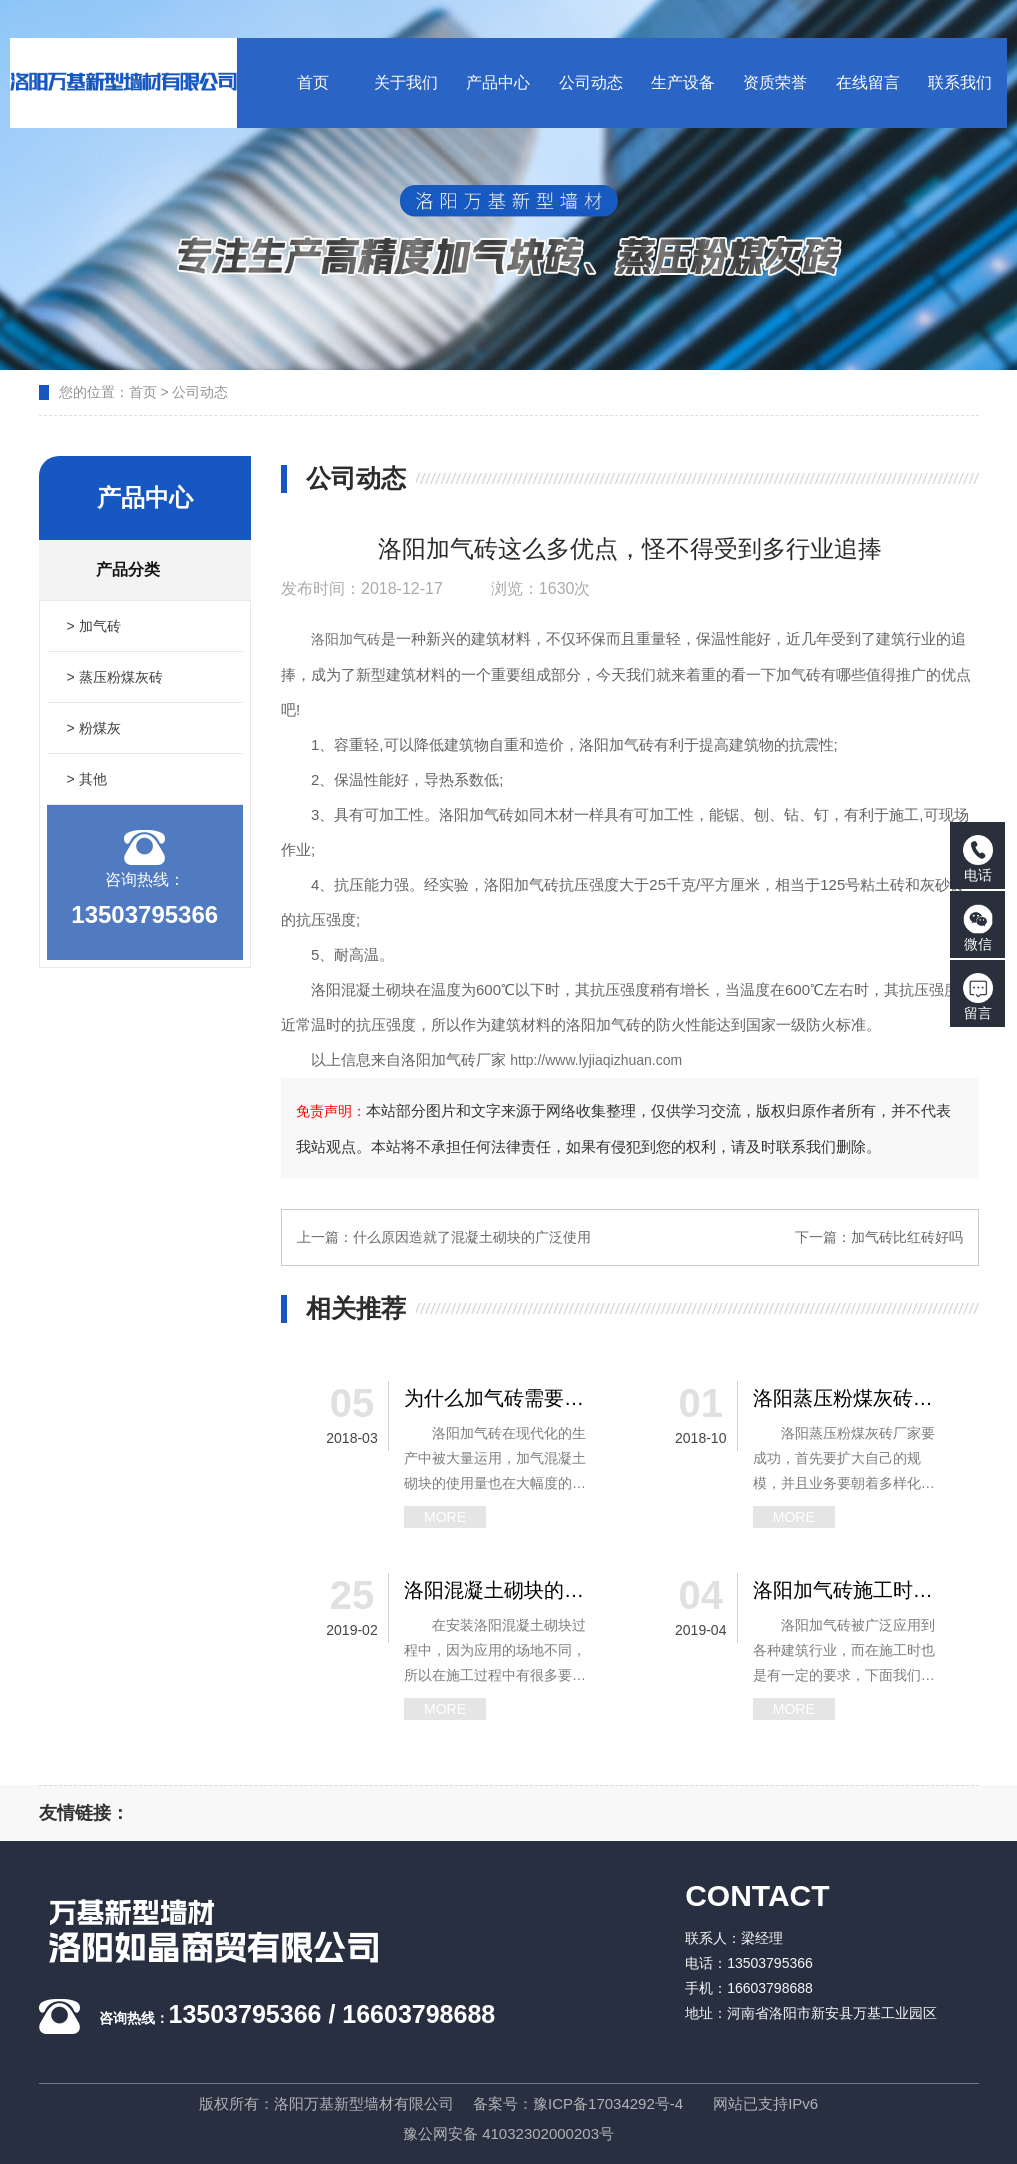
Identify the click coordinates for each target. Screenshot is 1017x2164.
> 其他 (87, 779)
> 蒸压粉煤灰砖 (115, 677)
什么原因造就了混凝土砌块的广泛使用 (472, 1237)
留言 (978, 997)
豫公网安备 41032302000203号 (508, 2133)
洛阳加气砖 (346, 639)
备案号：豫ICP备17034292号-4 (578, 2103)
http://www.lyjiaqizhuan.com (596, 1060)
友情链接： (84, 1813)
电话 (978, 859)
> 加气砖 (94, 626)
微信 (978, 928)
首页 (143, 392)
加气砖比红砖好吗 (907, 1237)
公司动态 (200, 392)
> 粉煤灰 (94, 728)
